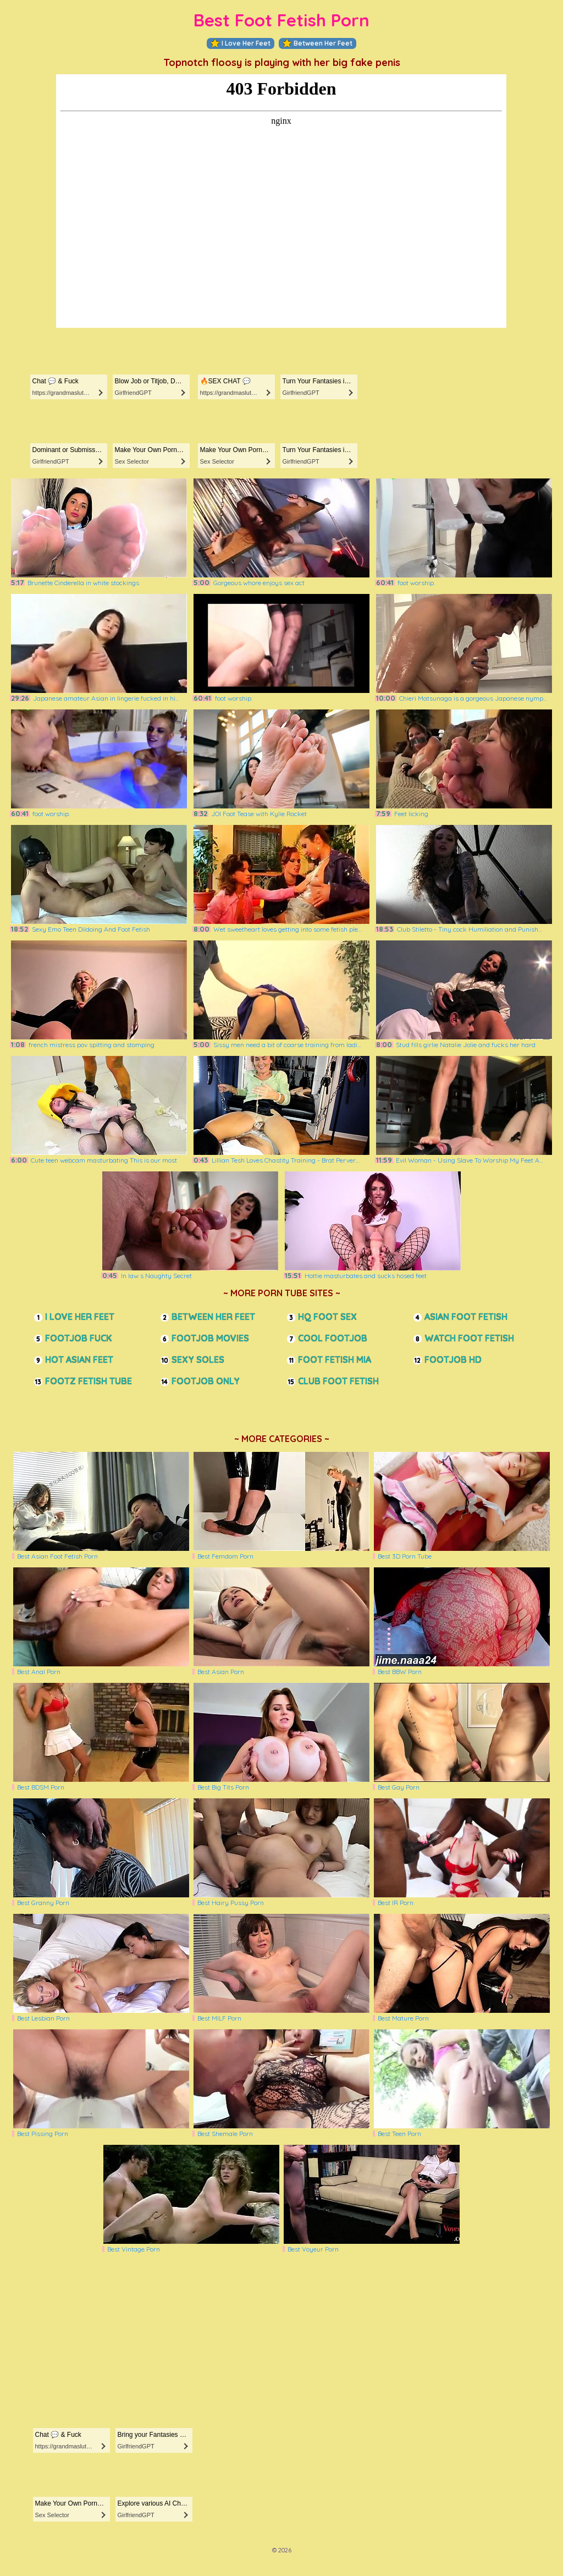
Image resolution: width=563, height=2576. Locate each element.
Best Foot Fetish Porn (281, 20)
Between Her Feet (317, 43)
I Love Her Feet (241, 43)
